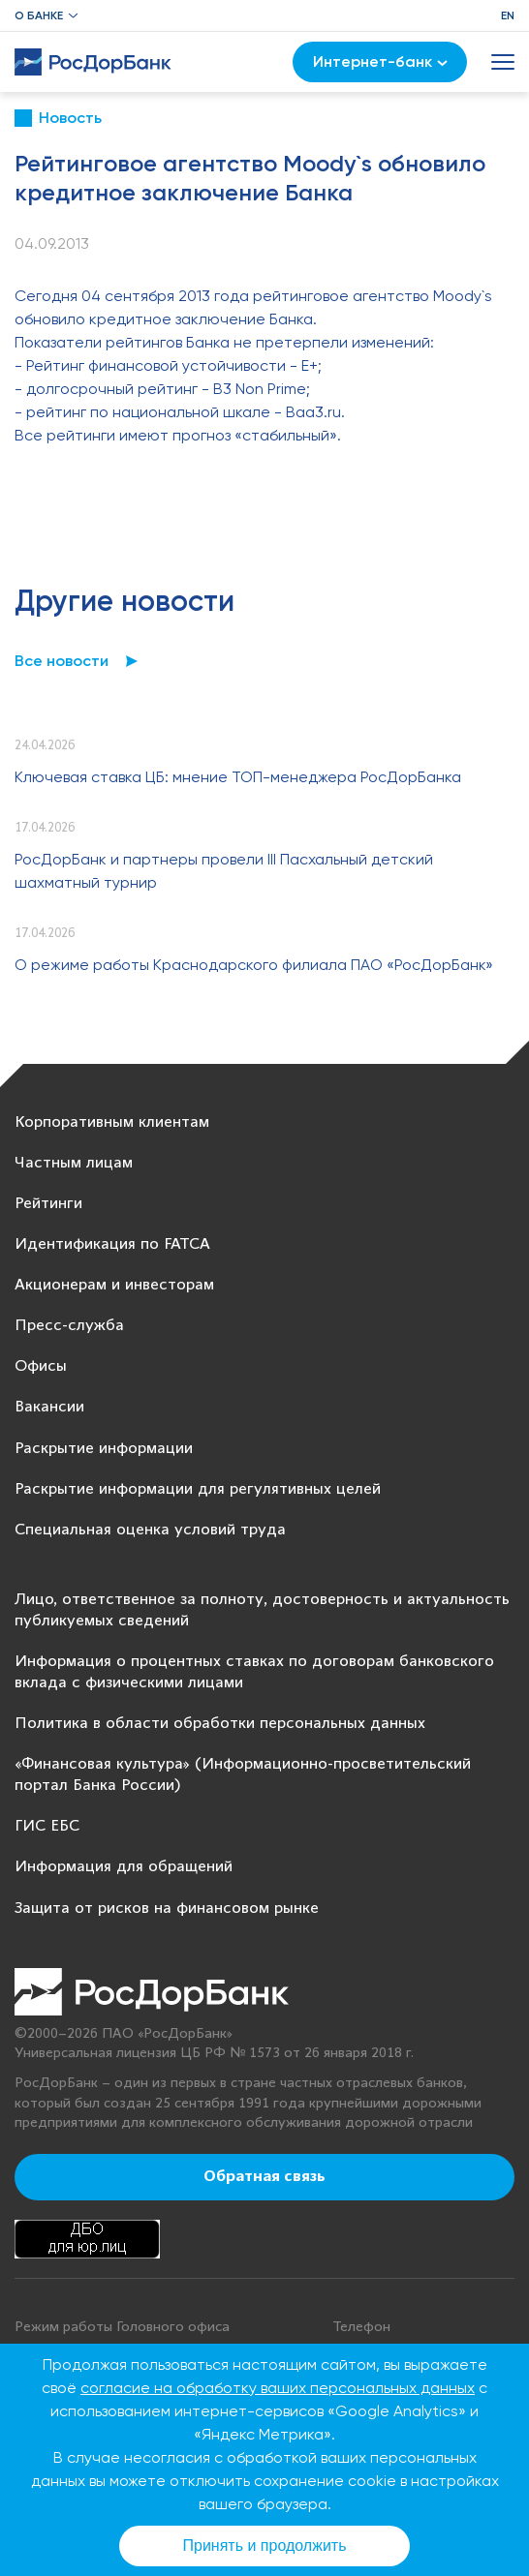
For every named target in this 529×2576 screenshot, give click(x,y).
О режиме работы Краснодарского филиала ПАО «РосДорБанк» (254, 964)
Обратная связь (264, 2177)
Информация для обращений (124, 1867)
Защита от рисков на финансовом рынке (167, 1908)
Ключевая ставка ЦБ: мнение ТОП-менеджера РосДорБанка (238, 777)
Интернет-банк (380, 61)
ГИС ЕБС (47, 1826)
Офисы (41, 1366)
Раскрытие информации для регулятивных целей (198, 1489)
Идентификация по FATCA (112, 1244)
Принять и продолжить (265, 2545)
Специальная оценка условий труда (150, 1530)
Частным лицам (74, 1163)
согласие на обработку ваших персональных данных (277, 2388)
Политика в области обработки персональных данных (220, 1723)
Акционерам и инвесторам (114, 1285)
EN (507, 15)
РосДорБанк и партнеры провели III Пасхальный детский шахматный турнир (224, 871)
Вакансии (49, 1407)
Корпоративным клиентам (112, 1122)
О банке (39, 15)
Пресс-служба (69, 1326)
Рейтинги (48, 1204)
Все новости (62, 661)
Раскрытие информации (104, 1448)
